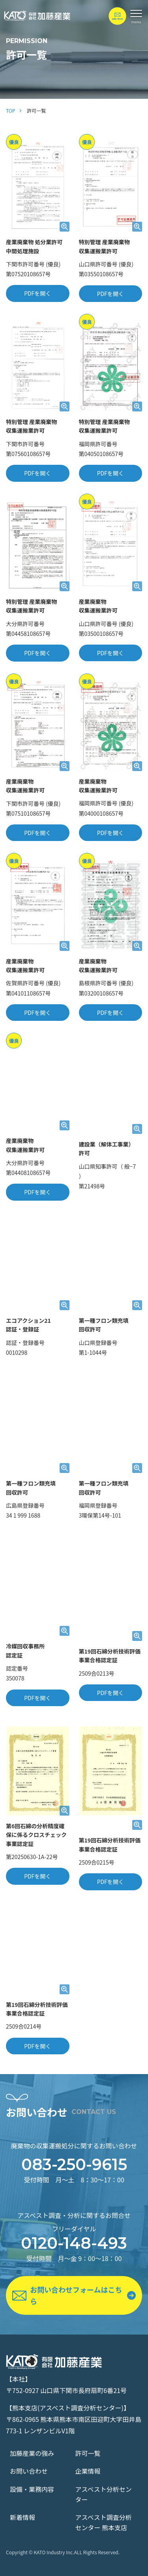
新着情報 (22, 2517)
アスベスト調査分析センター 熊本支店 (103, 2522)
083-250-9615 (74, 2164)
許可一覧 (88, 2453)
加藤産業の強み (32, 2453)
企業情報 (88, 2471)
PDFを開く (37, 293)
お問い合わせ (29, 2471)
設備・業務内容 (32, 2489)
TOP (10, 110)
